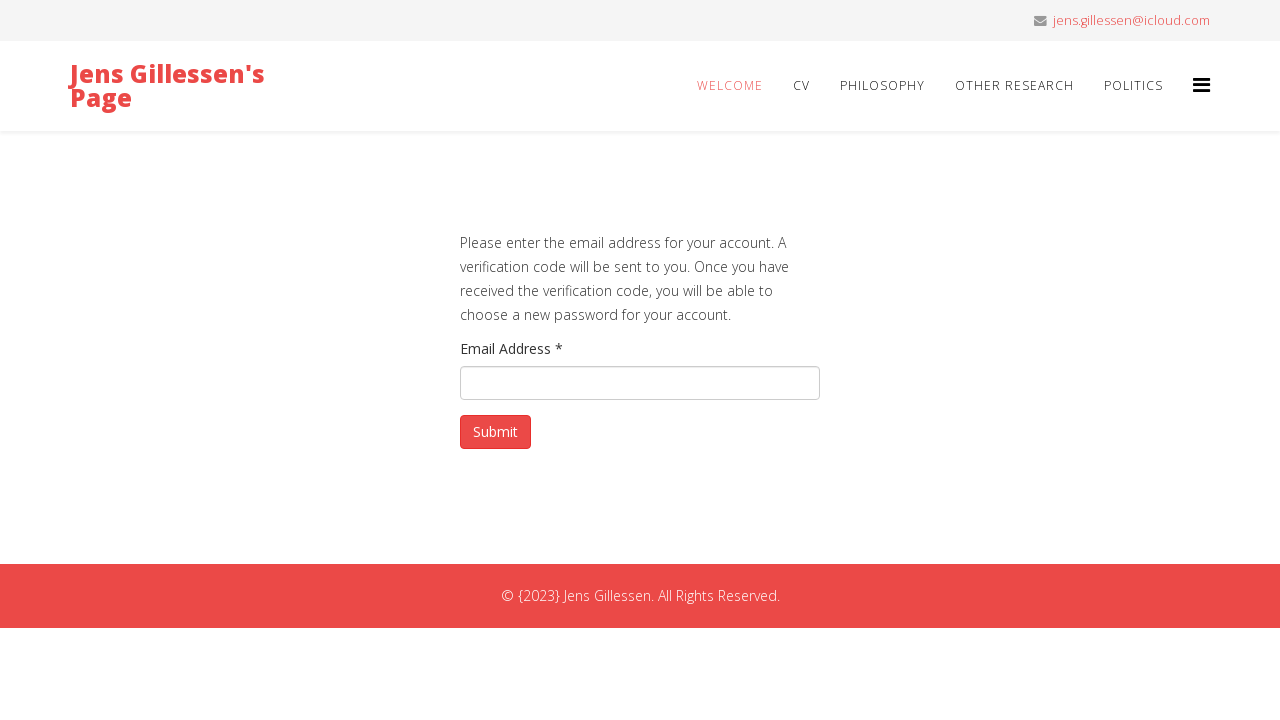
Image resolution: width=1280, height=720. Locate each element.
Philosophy (882, 85)
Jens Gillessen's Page (167, 85)
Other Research (1014, 85)
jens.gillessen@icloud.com (1131, 20)
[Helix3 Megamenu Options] (1201, 84)
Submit (495, 431)
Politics (1133, 85)
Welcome (730, 85)
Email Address (511, 348)
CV (801, 85)
